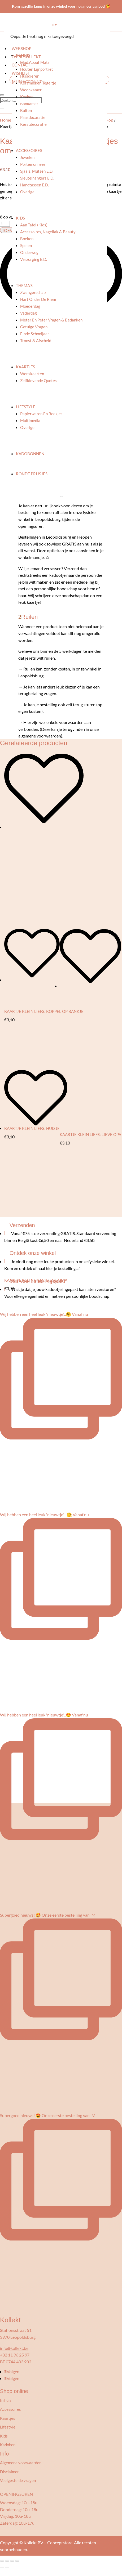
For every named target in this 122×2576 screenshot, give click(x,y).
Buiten (26, 110)
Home (5, 119)
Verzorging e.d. (33, 259)
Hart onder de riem (38, 299)
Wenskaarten (32, 373)
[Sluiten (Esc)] (17, 2560)
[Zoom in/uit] (2, 2560)
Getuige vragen (33, 326)
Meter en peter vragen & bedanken (51, 319)
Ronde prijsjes (31, 473)
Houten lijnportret (36, 69)
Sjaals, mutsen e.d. (36, 171)
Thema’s (24, 285)
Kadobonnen (30, 453)
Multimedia (30, 420)
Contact (21, 64)
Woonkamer (31, 89)
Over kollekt (26, 56)
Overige (27, 191)
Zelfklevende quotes (38, 380)
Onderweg (29, 252)
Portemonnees (33, 164)
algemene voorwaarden (39, 735)
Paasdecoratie (32, 117)
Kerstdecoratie (33, 124)
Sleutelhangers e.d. (37, 178)
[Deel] (12, 2560)
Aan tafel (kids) (33, 224)
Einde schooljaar (34, 333)
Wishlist (21, 73)
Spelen (26, 245)
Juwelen (27, 157)
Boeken (26, 238)
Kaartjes (25, 366)
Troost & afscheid (35, 340)
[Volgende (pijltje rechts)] (7, 2567)
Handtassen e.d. (34, 184)
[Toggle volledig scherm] (7, 2560)
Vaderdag (28, 313)
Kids (20, 218)
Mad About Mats (35, 62)
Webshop (21, 48)
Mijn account (27, 81)
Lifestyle (25, 406)
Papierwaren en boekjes (41, 413)
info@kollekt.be (14, 2348)
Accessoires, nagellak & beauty (48, 231)
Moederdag (30, 306)
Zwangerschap (33, 292)
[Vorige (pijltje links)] (2, 2567)
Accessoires (29, 150)
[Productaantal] (5, 224)
